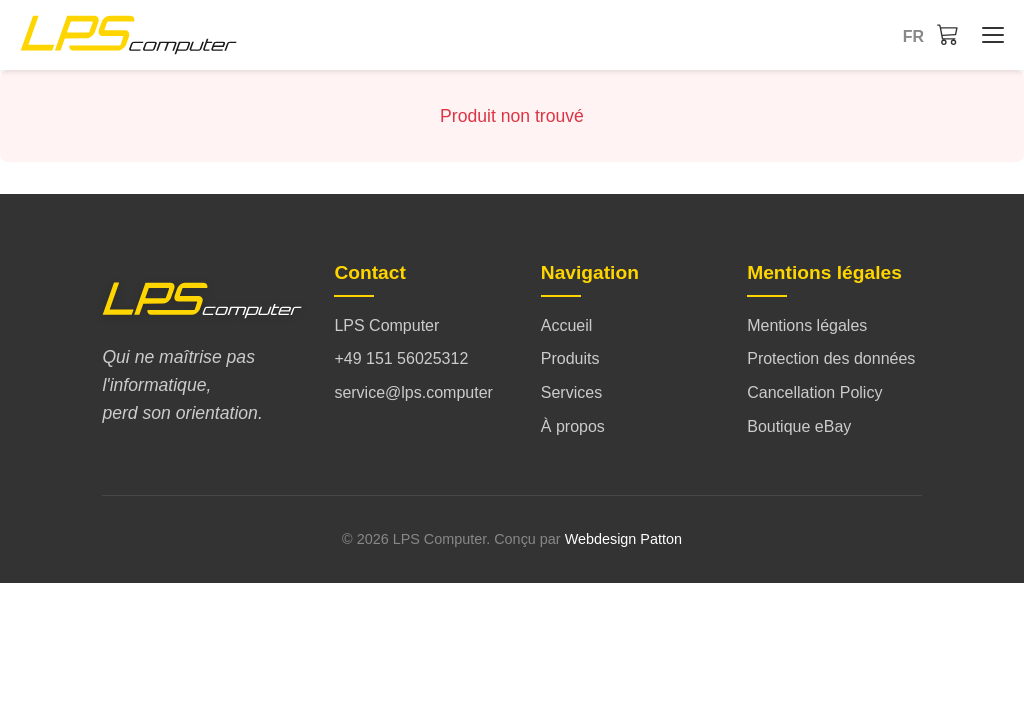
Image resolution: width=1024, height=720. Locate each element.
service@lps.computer (413, 392)
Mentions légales (807, 325)
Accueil (567, 325)
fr (913, 36)
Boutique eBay (799, 426)
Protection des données (831, 358)
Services (571, 392)
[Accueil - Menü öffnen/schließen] (988, 35)
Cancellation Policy (814, 392)
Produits (570, 358)
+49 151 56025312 (401, 358)
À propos (573, 426)
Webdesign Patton (623, 539)
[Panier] (948, 34)
